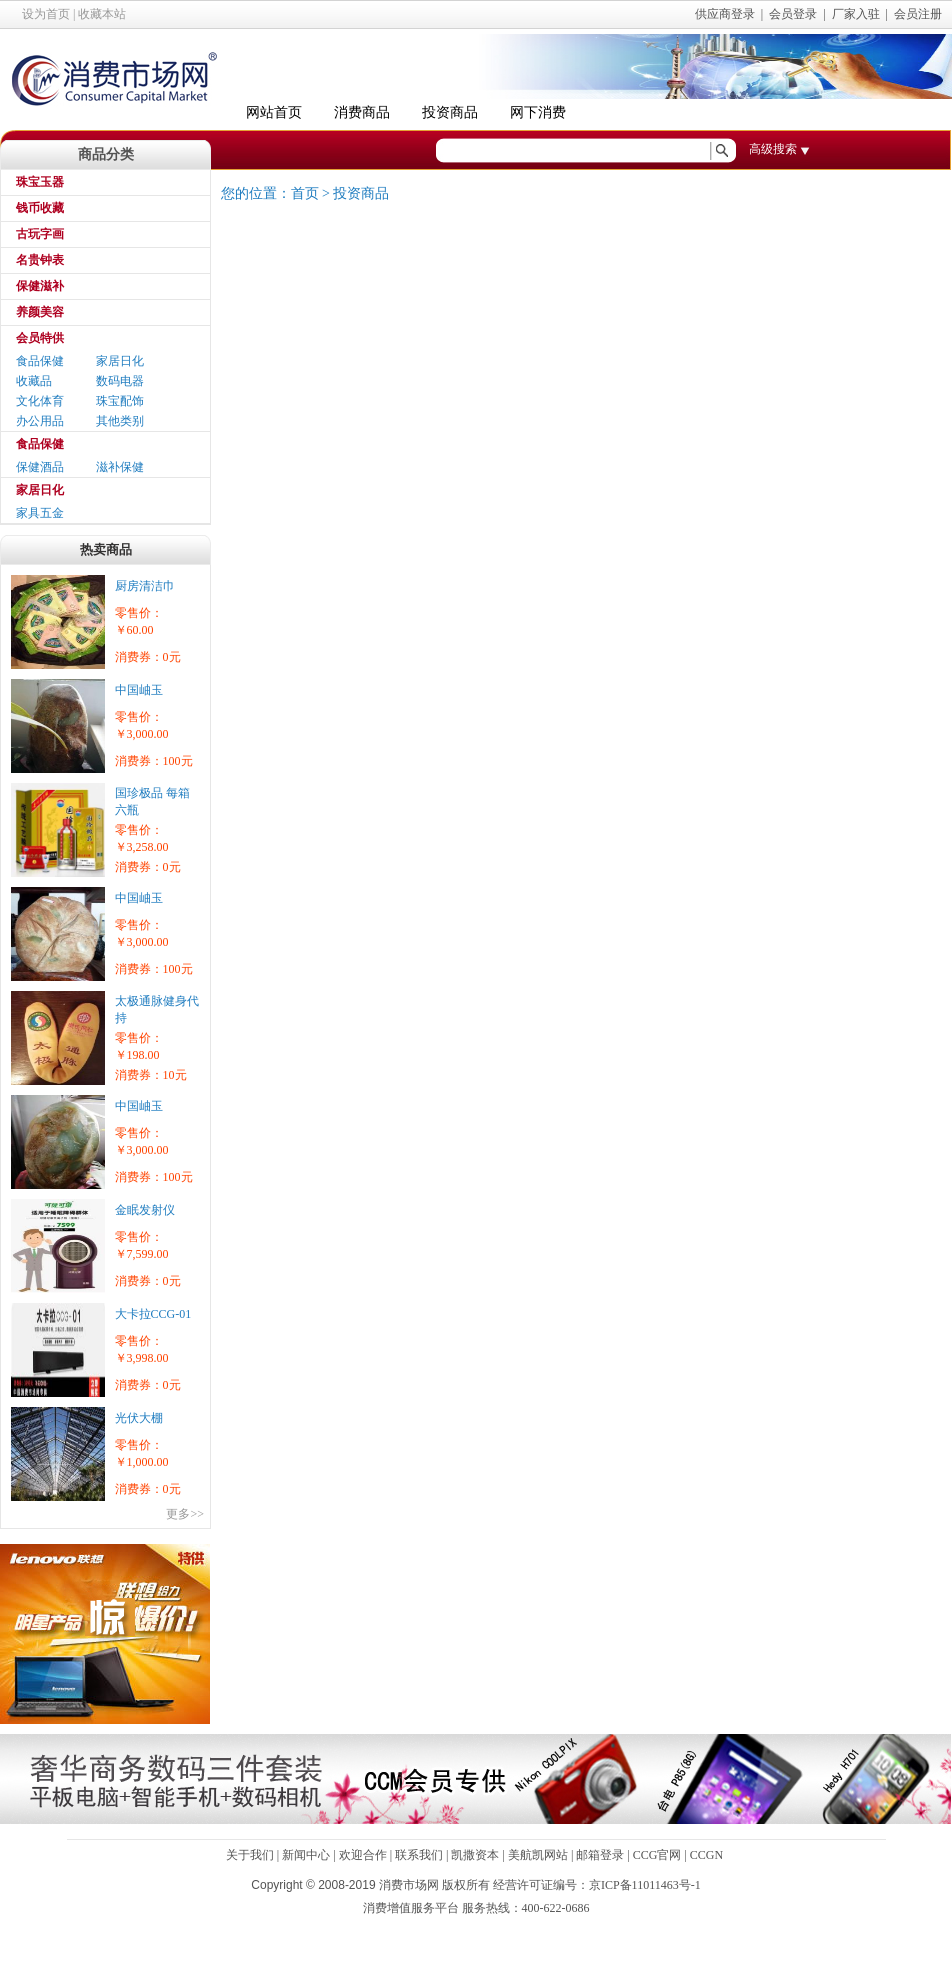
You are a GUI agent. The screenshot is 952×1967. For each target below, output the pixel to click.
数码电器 (120, 381)
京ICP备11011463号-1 (645, 1885)
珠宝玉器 (40, 182)
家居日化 (120, 361)
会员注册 (918, 14)
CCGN (706, 1855)
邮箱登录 (600, 1855)
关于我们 (250, 1855)
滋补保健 (120, 467)
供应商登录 (725, 14)
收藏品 (34, 381)
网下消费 (538, 112)
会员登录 (793, 14)
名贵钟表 (40, 260)
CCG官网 (657, 1855)
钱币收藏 (40, 208)
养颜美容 (40, 312)
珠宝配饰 (120, 401)
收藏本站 (102, 14)
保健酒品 (40, 467)
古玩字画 (40, 234)
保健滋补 (40, 286)
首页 (305, 193)
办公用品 (40, 421)
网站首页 (274, 112)
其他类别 (120, 421)
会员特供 (40, 338)
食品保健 (40, 361)
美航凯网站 (538, 1855)
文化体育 (40, 401)
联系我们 (419, 1855)
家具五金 (40, 513)
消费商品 (362, 112)
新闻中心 (306, 1855)
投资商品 (450, 112)
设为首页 (46, 14)
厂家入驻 (856, 14)
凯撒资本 (475, 1855)
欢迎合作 (363, 1855)
